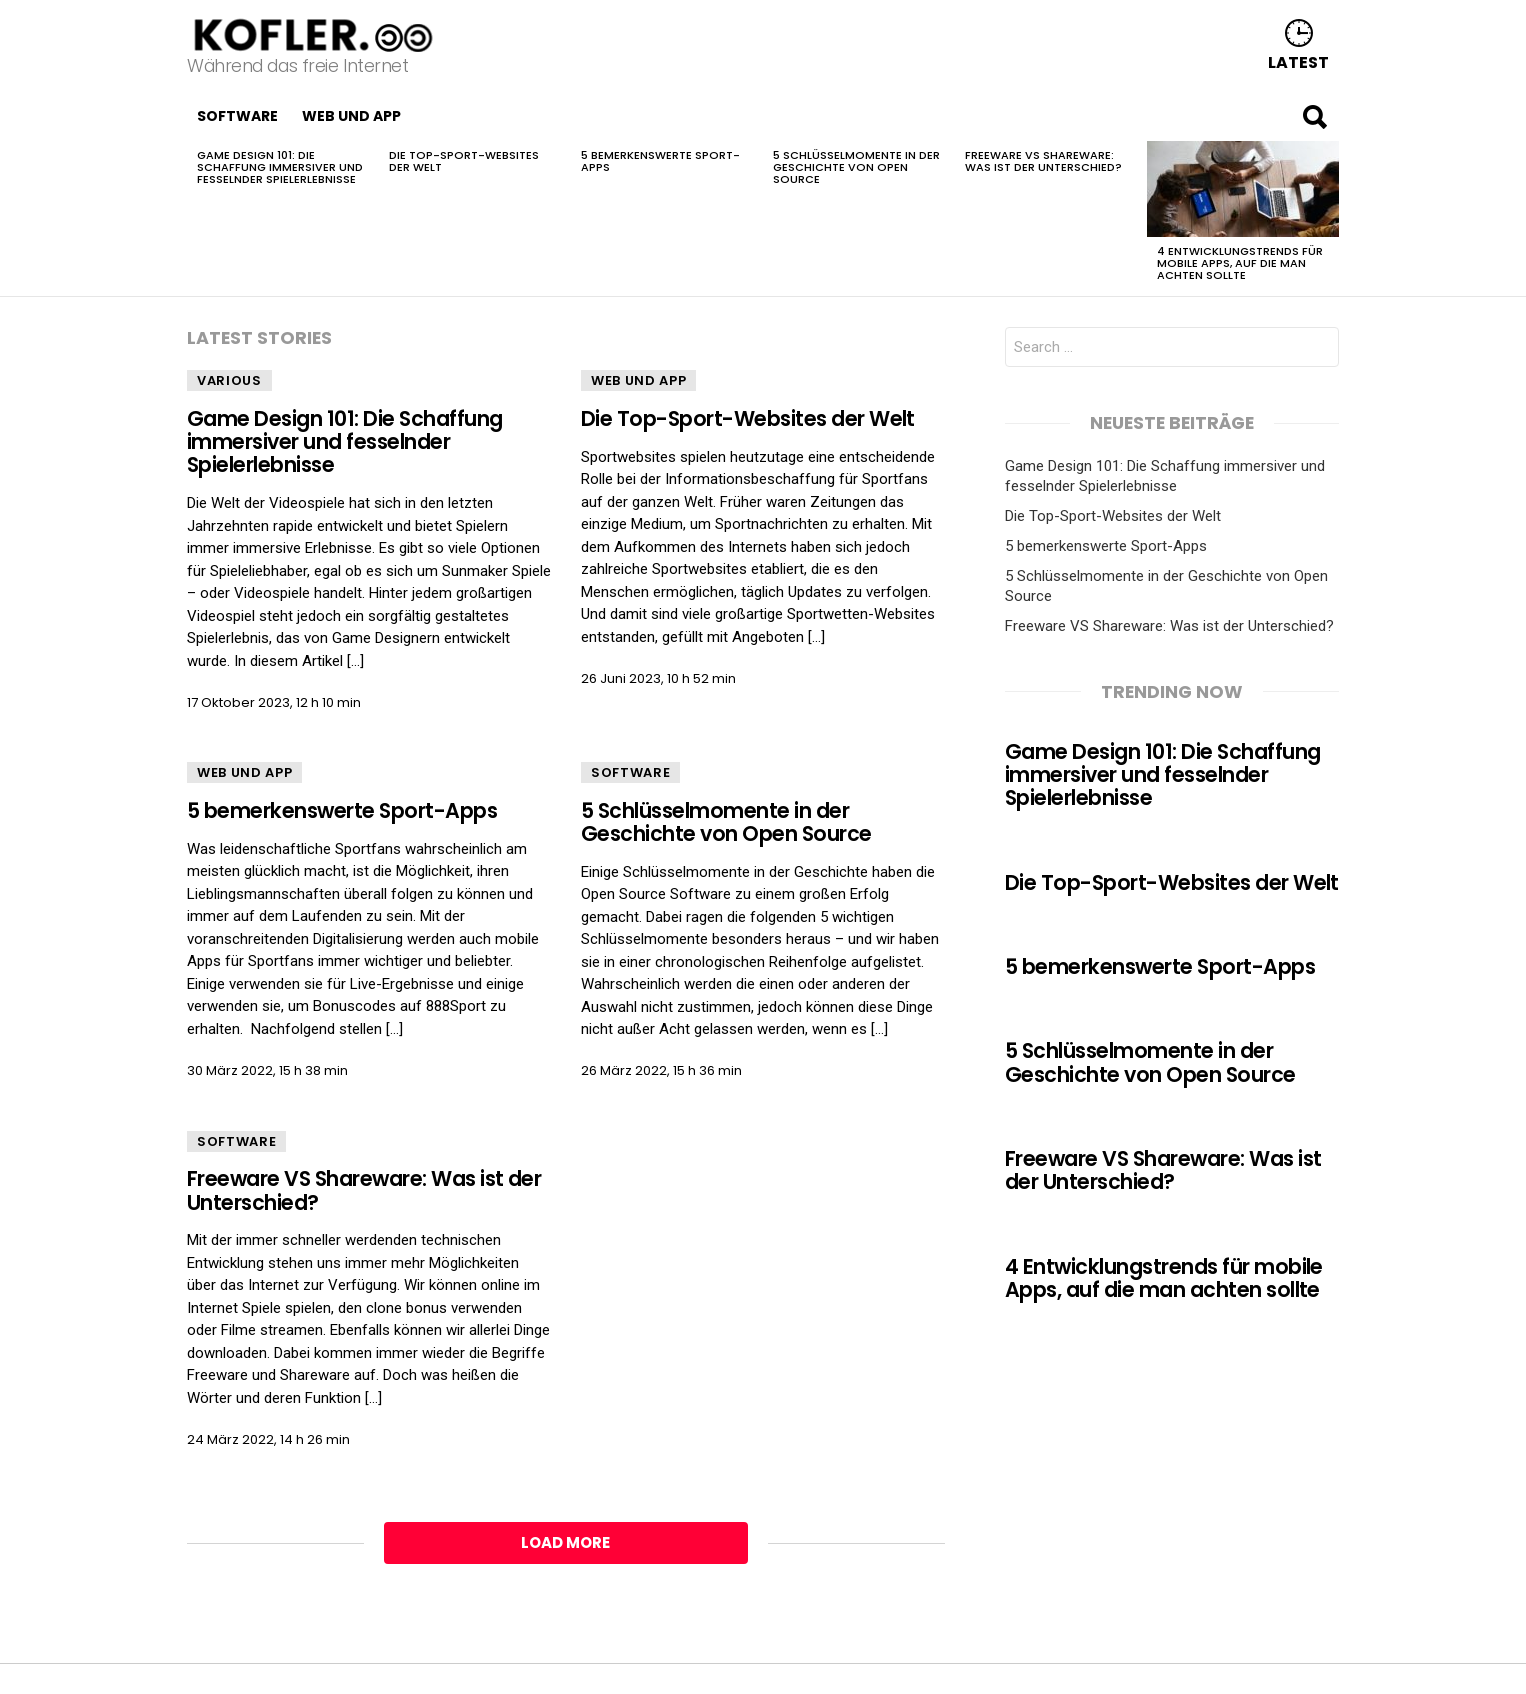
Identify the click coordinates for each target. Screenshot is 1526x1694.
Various (229, 380)
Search (1314, 121)
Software (237, 116)
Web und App (351, 116)
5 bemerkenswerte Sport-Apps (660, 161)
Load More (565, 1542)
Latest (1298, 61)
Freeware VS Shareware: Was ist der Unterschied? (1043, 161)
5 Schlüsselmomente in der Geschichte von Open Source (856, 167)
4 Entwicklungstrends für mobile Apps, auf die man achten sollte (1240, 263)
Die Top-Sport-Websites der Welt (464, 161)
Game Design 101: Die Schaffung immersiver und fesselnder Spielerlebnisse (280, 167)
